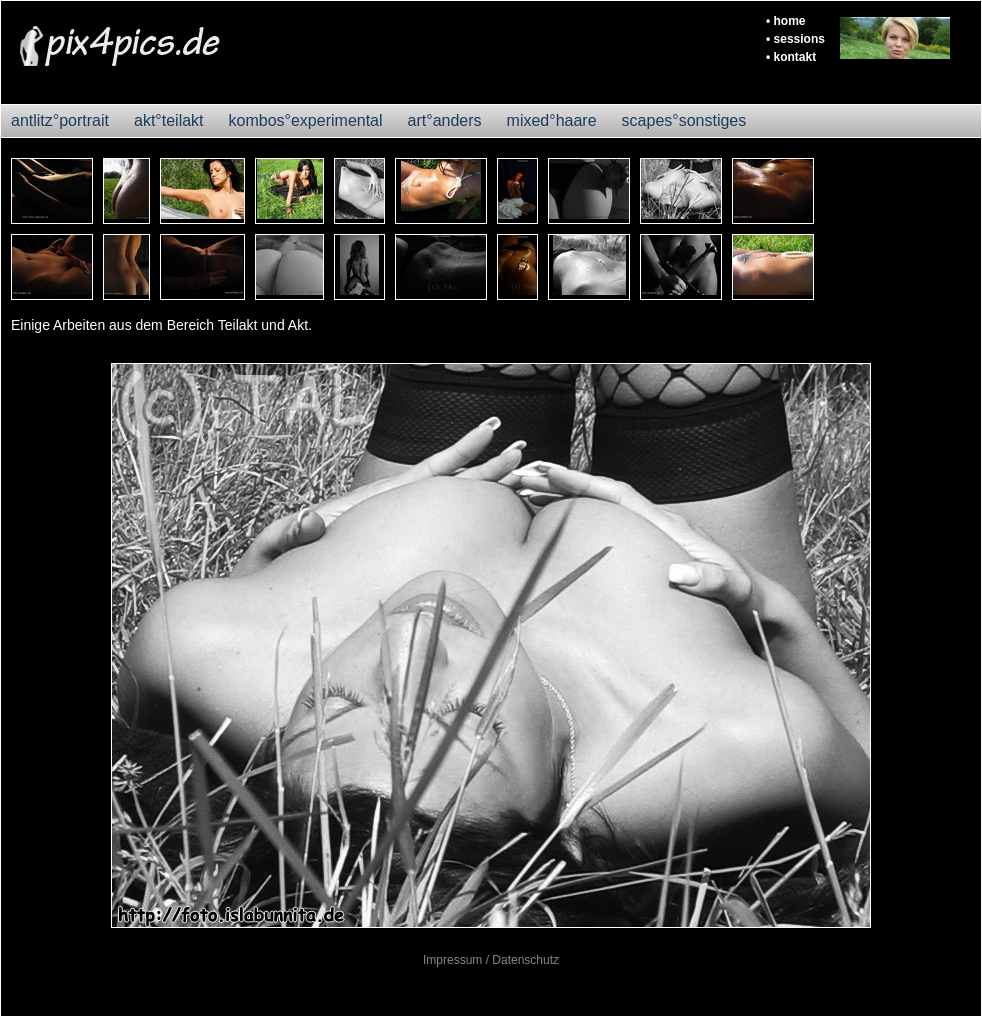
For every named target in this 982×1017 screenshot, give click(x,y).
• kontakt (791, 57)
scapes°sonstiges (684, 120)
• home (786, 21)
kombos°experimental (306, 120)
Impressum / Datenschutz (491, 960)
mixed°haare (552, 120)
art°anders (445, 120)
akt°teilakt (169, 120)
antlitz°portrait (60, 120)
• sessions (795, 39)
